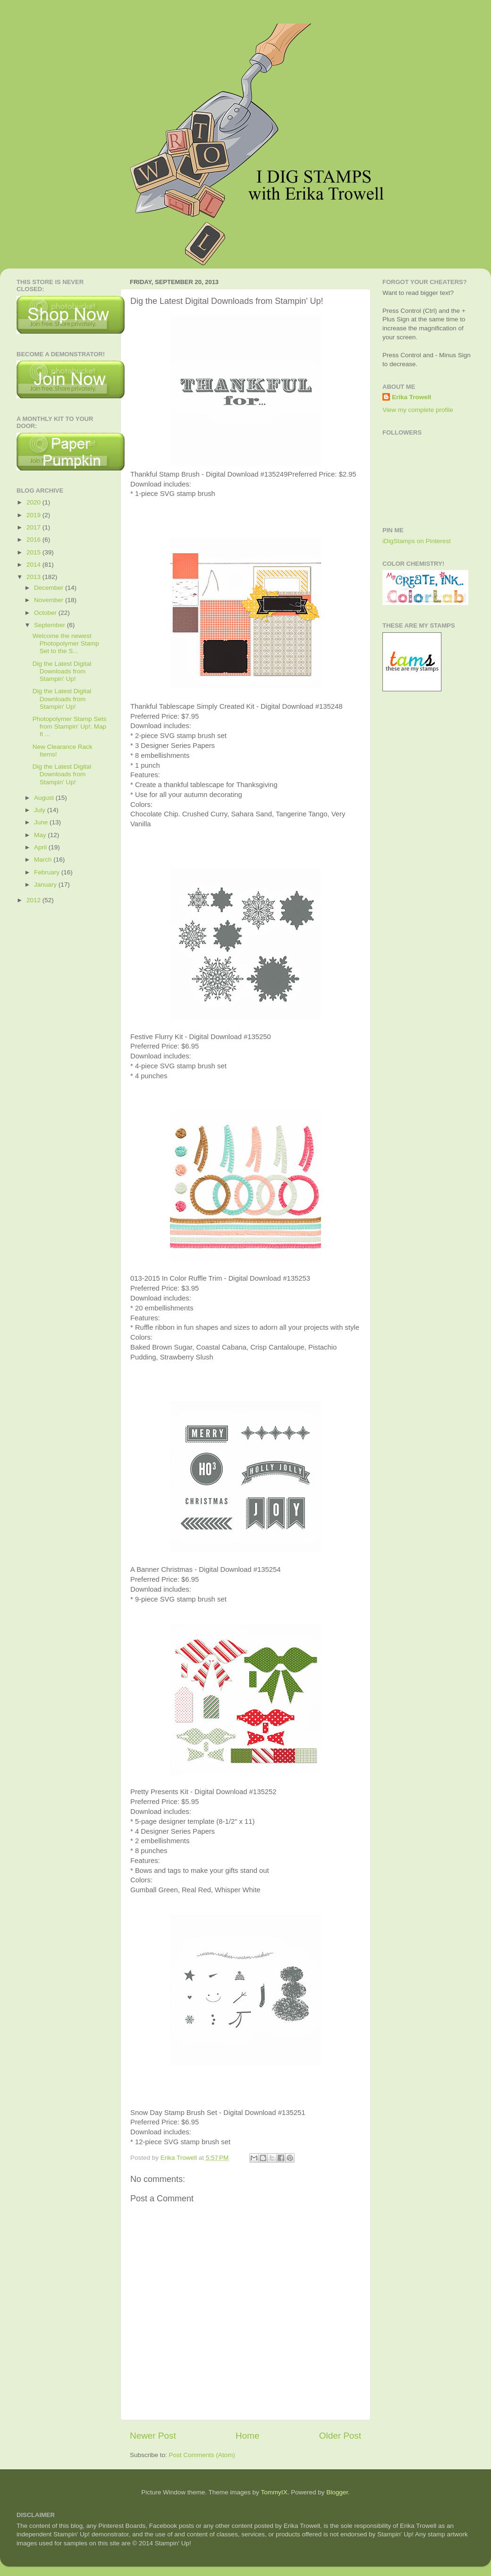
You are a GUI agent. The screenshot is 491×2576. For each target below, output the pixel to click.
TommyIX (274, 2492)
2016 (34, 539)
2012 (34, 900)
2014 (34, 564)
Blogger (337, 2492)
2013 (34, 576)
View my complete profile (417, 409)
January (46, 884)
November (49, 600)
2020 (34, 502)
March (43, 859)
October (46, 612)
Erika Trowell (411, 397)
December (49, 587)
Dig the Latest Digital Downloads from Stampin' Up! (62, 671)
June (42, 822)
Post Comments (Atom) (202, 2455)
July (40, 810)
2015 (34, 552)
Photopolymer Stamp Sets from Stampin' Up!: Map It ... (70, 726)
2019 (34, 515)
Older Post (340, 2436)
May (41, 835)
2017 (34, 527)
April (41, 847)
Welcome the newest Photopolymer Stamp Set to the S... (66, 643)
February (47, 872)
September (50, 625)
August (45, 797)
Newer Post (153, 2436)
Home (247, 2436)
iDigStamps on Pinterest (416, 541)
